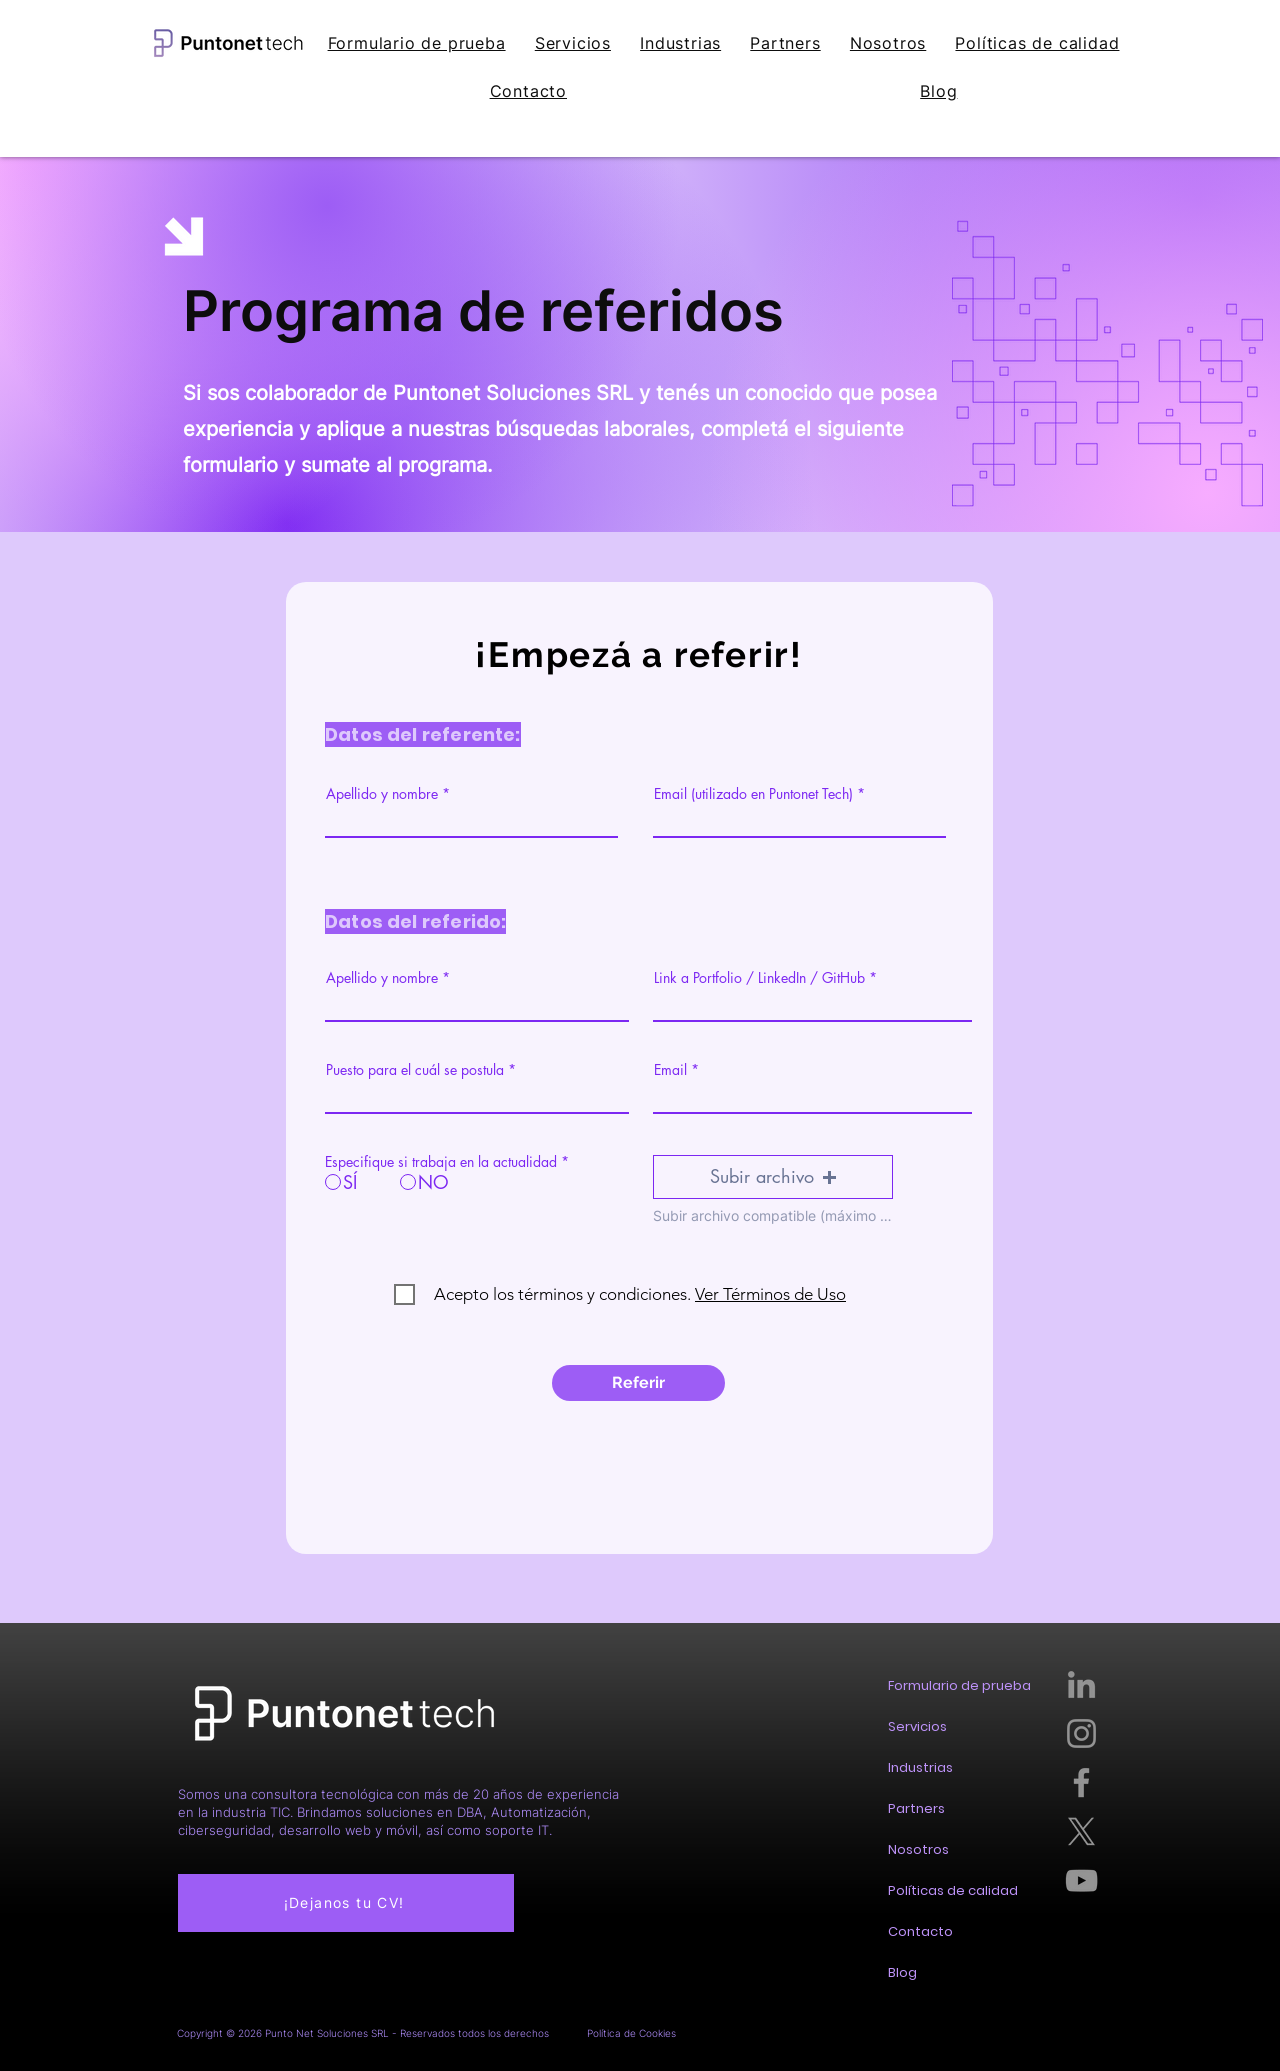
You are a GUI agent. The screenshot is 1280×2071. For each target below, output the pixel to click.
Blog (902, 1972)
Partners (916, 1808)
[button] (773, 1177)
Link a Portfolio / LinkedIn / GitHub (761, 978)
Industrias (920, 1767)
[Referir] (638, 1383)
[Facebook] (1081, 1782)
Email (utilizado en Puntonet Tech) (753, 794)
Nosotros (918, 1849)
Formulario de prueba (959, 1685)
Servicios (917, 1726)
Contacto (920, 1931)
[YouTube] (1081, 1880)
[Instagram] (1081, 1733)
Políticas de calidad (953, 1890)
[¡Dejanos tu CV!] (346, 1903)
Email (670, 1070)
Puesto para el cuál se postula (415, 1070)
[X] (1081, 1831)
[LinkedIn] (1081, 1684)
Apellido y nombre (382, 794)
